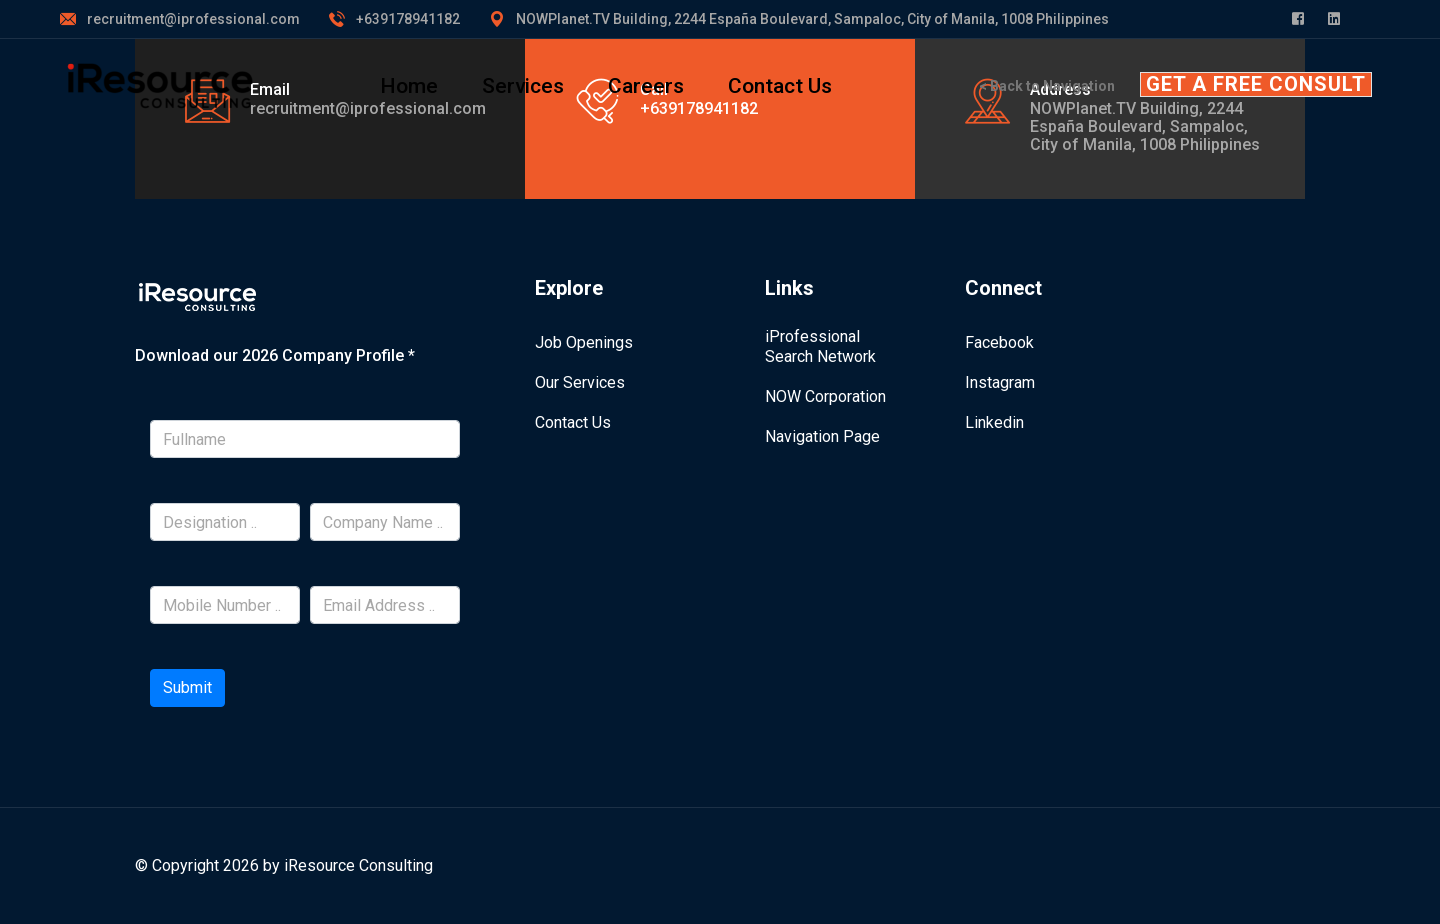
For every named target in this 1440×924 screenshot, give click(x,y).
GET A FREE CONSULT (1256, 84)
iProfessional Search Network (820, 346)
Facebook (999, 342)
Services (523, 86)
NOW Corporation (825, 396)
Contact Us (780, 86)
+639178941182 (408, 19)
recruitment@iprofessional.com (193, 19)
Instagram (1000, 382)
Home (409, 86)
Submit (187, 687)
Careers (646, 86)
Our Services (580, 382)
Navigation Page (822, 436)
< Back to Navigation (1047, 86)
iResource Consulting (358, 865)
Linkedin (994, 422)
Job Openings (584, 342)
